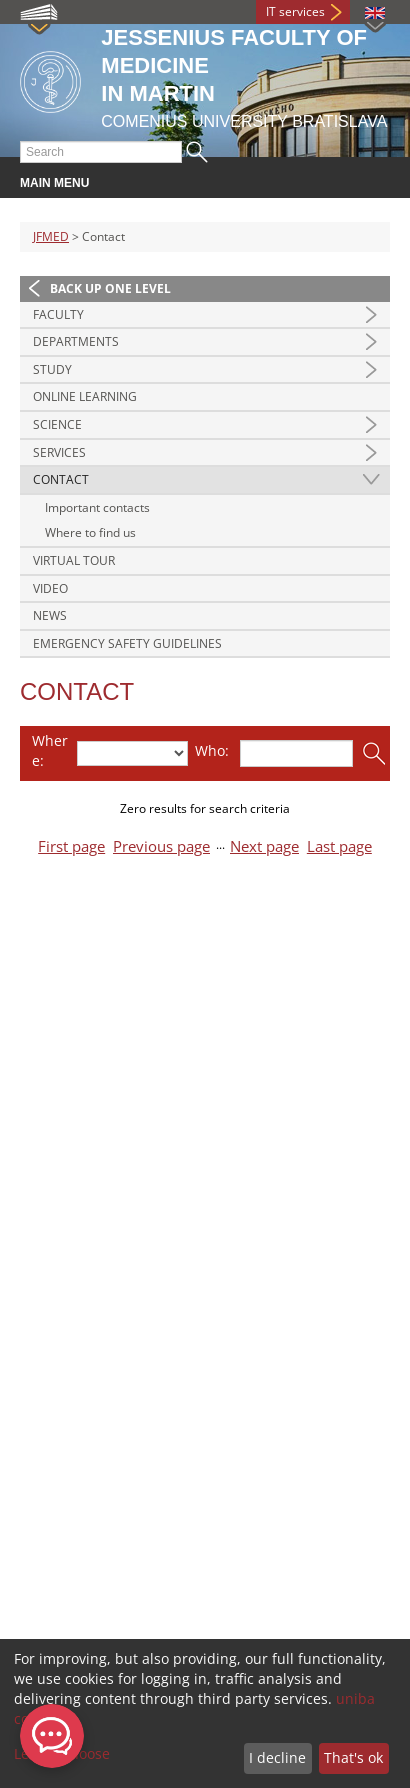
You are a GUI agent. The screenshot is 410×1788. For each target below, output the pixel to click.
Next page (264, 846)
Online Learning (85, 396)
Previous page (161, 846)
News (50, 615)
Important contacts (97, 507)
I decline (277, 1757)
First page (71, 846)
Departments (76, 341)
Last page (339, 846)
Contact (61, 479)
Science (57, 424)
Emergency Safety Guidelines (127, 643)
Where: (50, 750)
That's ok (353, 1757)
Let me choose (62, 1753)
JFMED (51, 236)
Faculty (58, 314)
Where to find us (90, 532)
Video (50, 588)
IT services (295, 11)
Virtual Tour (74, 560)
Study (52, 369)
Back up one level (110, 288)
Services (59, 452)
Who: (212, 750)
